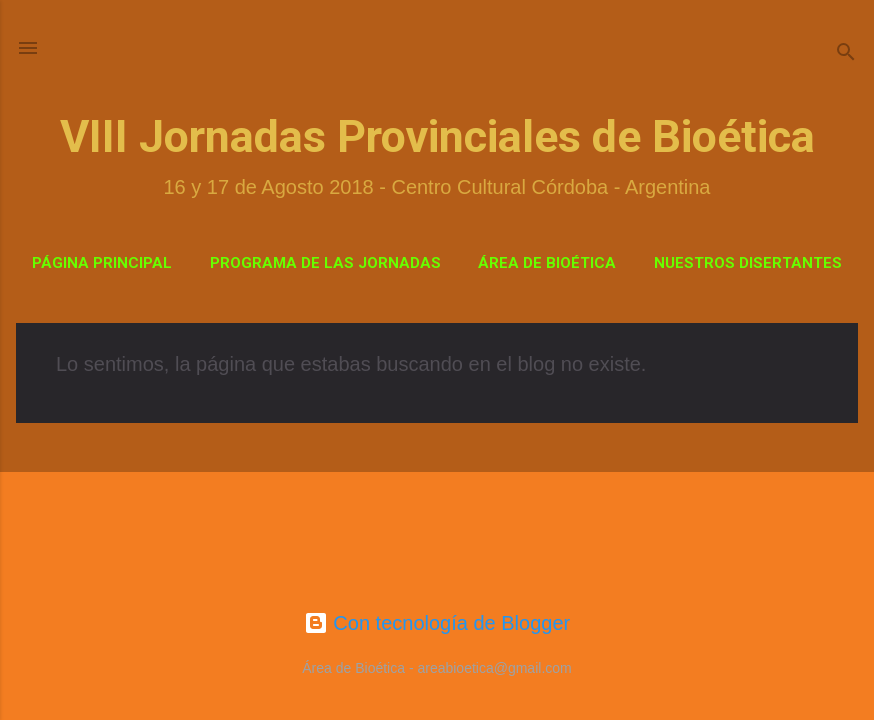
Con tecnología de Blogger (437, 623)
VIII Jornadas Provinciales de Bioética (437, 136)
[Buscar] (846, 54)
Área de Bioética (547, 263)
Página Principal (102, 263)
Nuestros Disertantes (748, 263)
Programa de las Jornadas (325, 263)
